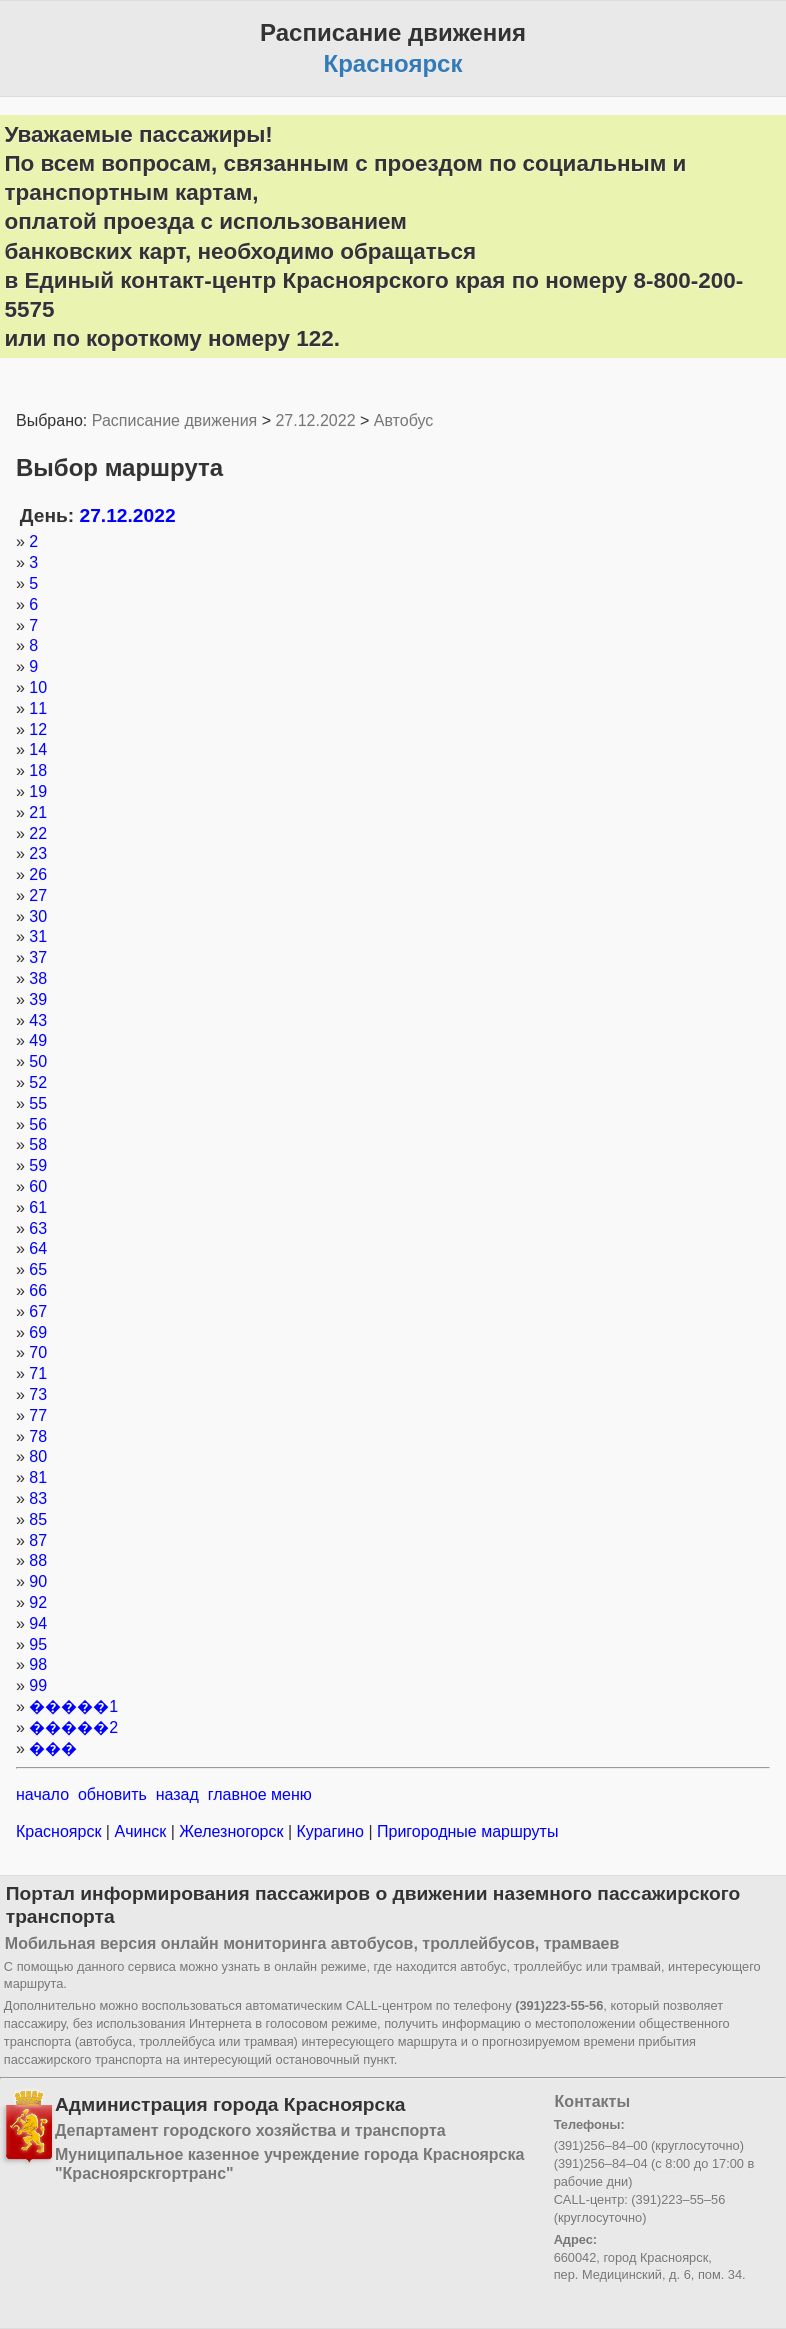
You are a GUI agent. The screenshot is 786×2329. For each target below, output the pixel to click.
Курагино (330, 1831)
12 (38, 729)
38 (38, 978)
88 (38, 1560)
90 (38, 1581)
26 (38, 874)
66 (38, 1290)
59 (38, 1165)
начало (42, 1794)
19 (38, 791)
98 (38, 1664)
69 (38, 1332)
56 (38, 1124)
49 (38, 1040)
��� (53, 1748)
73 (38, 1394)
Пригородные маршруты (466, 1831)
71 (38, 1373)
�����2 (73, 1727)
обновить (112, 1794)
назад (177, 1794)
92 (38, 1602)
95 (38, 1644)
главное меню (260, 1794)
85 (38, 1519)
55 (38, 1103)
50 (38, 1061)
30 (38, 916)
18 (38, 770)
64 (38, 1248)
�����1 (73, 1706)
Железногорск (231, 1831)
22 (38, 833)
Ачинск (140, 1831)
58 (38, 1144)
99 (38, 1685)
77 (38, 1415)
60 (38, 1186)
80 (38, 1456)
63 (38, 1228)
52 (38, 1082)
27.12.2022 (315, 420)
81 (38, 1477)
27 (38, 895)
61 (38, 1207)
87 (38, 1540)
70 (38, 1352)
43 (38, 1020)
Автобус (404, 420)
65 (38, 1269)
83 (38, 1498)
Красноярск (61, 1831)
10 (38, 687)
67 (38, 1311)
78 (38, 1436)
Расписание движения (174, 420)
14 (38, 749)
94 (38, 1623)
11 (38, 708)
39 (38, 999)
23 (38, 853)
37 (38, 957)
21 (38, 812)
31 (38, 936)
